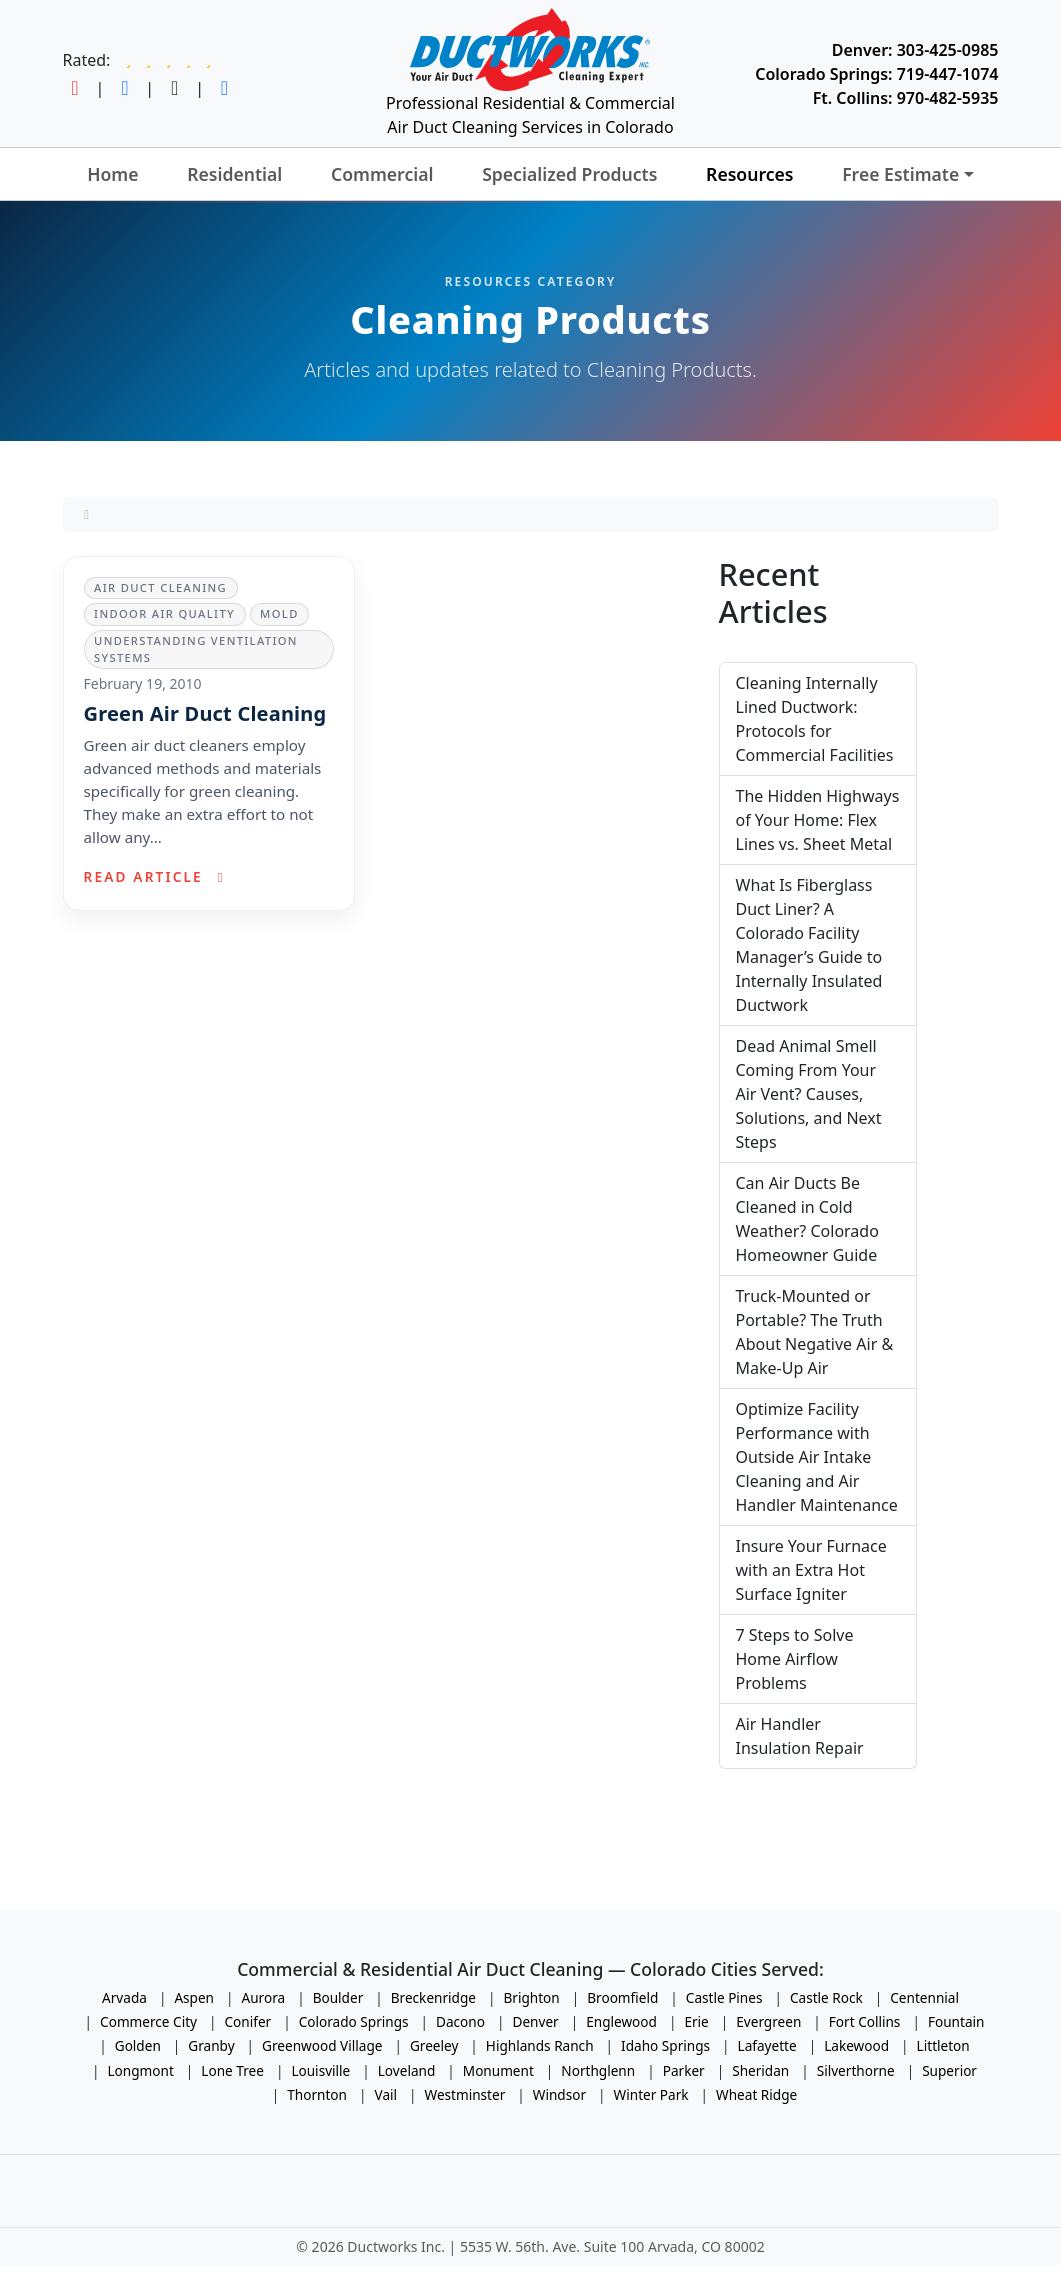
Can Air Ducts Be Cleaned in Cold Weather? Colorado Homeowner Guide (807, 1219)
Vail (386, 2094)
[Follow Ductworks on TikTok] (174, 88)
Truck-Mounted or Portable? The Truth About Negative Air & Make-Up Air (815, 1332)
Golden (138, 2045)
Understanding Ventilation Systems (196, 649)
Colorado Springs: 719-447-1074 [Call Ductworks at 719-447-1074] (876, 74)
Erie (696, 2021)
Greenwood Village (322, 2045)
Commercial (382, 174)
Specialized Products (569, 174)
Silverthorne (856, 2070)
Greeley (434, 2045)
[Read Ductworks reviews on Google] (168, 60)
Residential (234, 174)
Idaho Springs (665, 2045)
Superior (949, 2070)
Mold (279, 613)
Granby (211, 2045)
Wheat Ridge (756, 2094)
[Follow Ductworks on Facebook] (124, 88)
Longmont (141, 2070)
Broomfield (622, 1997)
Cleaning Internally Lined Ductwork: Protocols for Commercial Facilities (815, 719)
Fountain (956, 2021)
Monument (498, 2070)
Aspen (194, 1997)
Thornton (317, 2094)
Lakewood (856, 2045)
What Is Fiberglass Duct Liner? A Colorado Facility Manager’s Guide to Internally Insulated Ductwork (809, 945)
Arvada (124, 1997)
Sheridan (760, 2070)
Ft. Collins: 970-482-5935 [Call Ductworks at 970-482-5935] (906, 98)
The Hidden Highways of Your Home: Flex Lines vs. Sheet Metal (818, 820)
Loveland (407, 2070)
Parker (684, 2070)
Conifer (248, 2021)
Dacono (460, 2021)
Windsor (559, 2094)
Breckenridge (433, 1997)
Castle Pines (724, 1997)
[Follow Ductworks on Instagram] (75, 88)
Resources (749, 174)
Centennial (924, 1997)
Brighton (531, 1997)
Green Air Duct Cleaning (208, 713)
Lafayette (767, 2045)
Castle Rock (826, 1997)
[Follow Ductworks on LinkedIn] (224, 88)
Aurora (264, 1997)
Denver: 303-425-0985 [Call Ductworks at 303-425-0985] (915, 50)
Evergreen (768, 2021)
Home (112, 174)
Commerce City (148, 2021)
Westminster (465, 2094)
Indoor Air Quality (164, 613)
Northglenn (598, 2070)
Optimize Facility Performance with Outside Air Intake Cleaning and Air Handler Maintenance (817, 1457)
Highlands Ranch (540, 2045)
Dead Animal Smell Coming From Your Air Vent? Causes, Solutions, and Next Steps (809, 1094)
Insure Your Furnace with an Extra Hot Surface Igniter (811, 1570)
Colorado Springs (354, 2021)
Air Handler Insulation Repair (800, 1736)
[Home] (87, 514)
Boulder (338, 1997)
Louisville (320, 2070)
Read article (157, 876)
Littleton (943, 2045)
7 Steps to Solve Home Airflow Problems (795, 1659)
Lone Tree (232, 2070)
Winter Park (651, 2094)
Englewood (621, 2021)
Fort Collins (865, 2021)
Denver (535, 2021)
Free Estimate (900, 174)
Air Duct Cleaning (160, 587)
